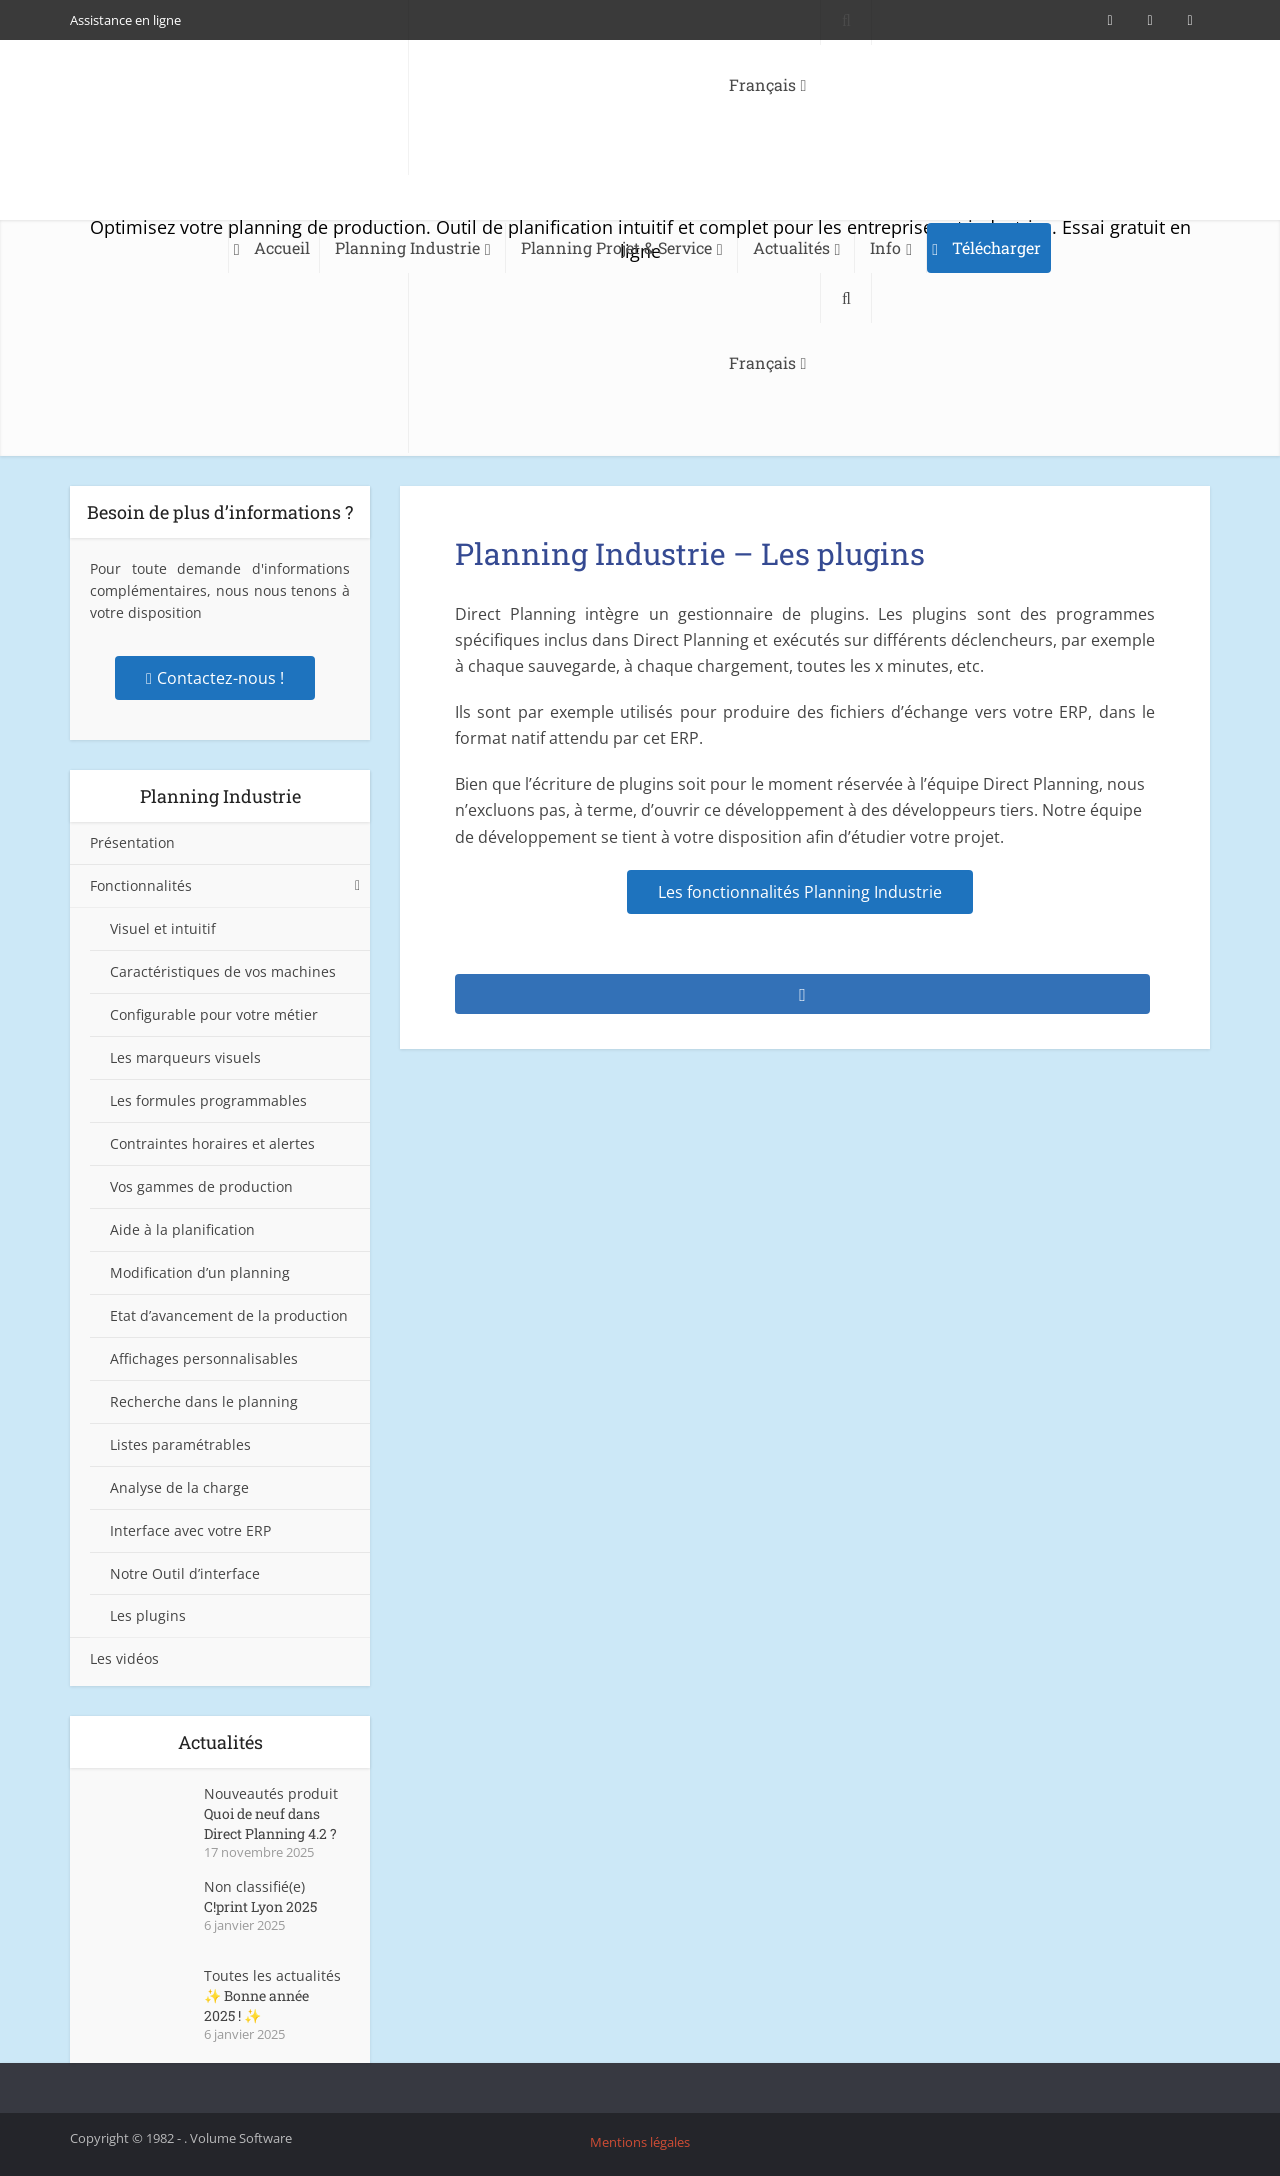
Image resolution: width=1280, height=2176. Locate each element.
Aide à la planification (182, 1229)
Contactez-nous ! (215, 678)
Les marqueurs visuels (185, 1057)
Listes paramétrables (180, 1444)
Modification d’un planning (200, 1272)
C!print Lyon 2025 (260, 1906)
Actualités (791, 247)
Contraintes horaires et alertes (212, 1143)
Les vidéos (124, 1658)
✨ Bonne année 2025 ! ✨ (256, 2005)
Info (885, 247)
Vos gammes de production (201, 1186)
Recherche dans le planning (204, 1401)
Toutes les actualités (272, 1975)
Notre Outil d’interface (185, 1573)
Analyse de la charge (179, 1487)
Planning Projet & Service (616, 247)
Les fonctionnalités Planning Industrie (800, 892)
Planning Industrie (407, 247)
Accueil (282, 247)
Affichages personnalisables (204, 1358)
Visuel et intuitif (163, 928)
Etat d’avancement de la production (229, 1315)
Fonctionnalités (141, 885)
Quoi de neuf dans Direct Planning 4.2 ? (270, 1823)
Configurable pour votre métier (214, 1014)
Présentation (132, 842)
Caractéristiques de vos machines (223, 971)
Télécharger (996, 247)
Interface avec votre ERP (190, 1530)
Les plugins (148, 1615)
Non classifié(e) (254, 1886)
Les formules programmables (208, 1100)
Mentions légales (640, 2142)
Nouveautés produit (271, 1793)
